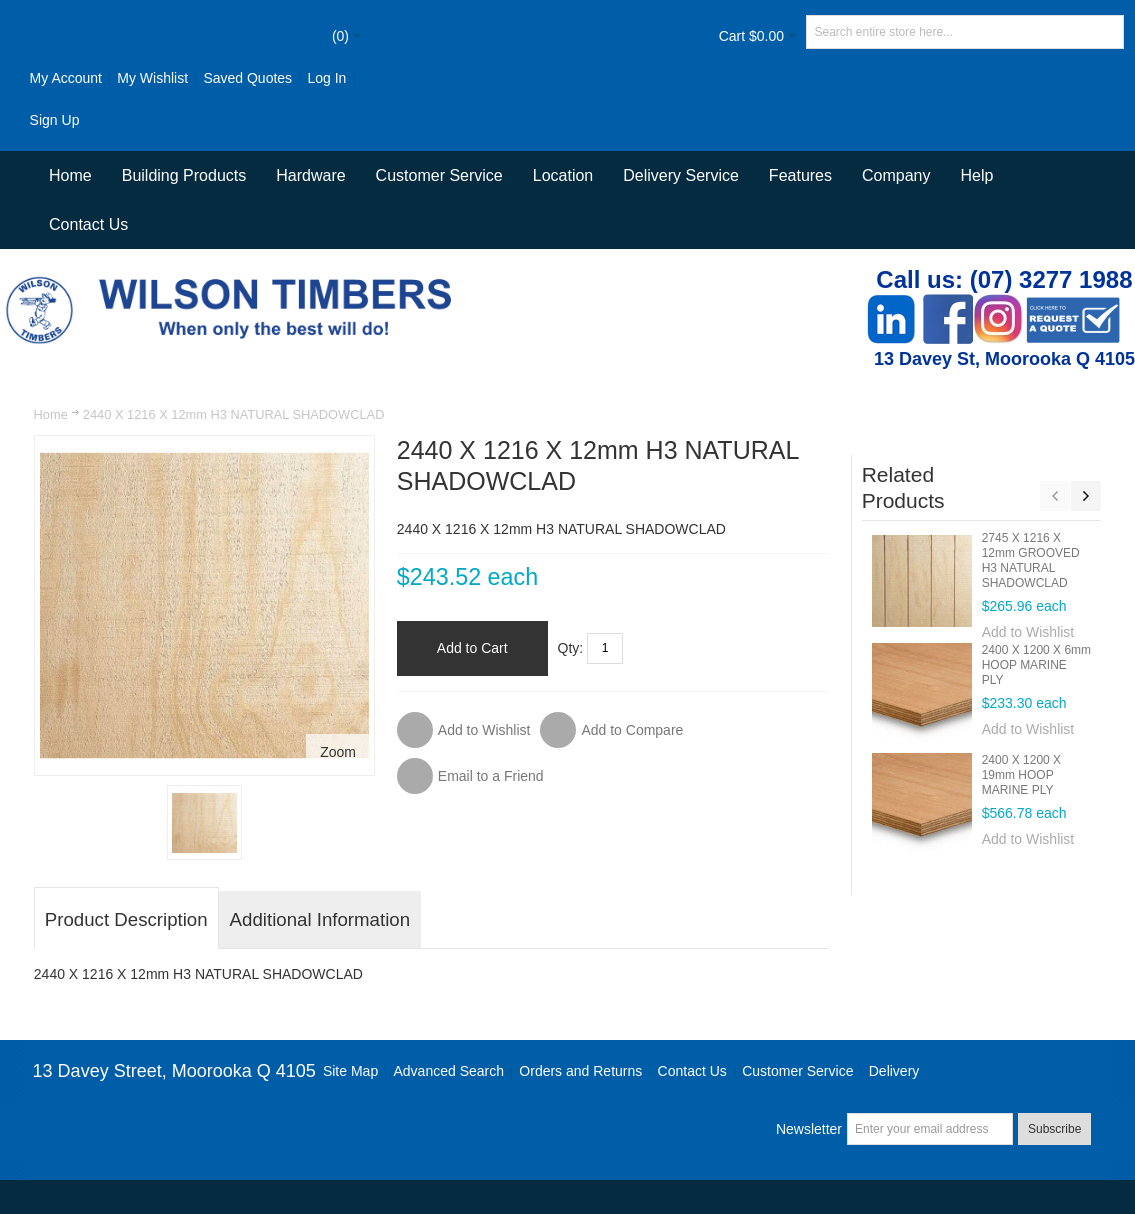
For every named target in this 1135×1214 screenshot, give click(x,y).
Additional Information (320, 919)
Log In (326, 78)
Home (51, 414)
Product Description (126, 919)
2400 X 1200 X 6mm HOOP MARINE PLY (1036, 665)
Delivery (894, 1071)
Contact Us (88, 224)
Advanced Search (448, 1071)
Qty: (571, 648)
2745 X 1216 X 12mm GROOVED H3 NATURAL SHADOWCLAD (1031, 560)
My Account (66, 78)
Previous (1055, 496)
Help (976, 175)
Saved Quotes (247, 78)
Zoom (338, 752)
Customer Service (797, 1071)
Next (1086, 496)
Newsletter (809, 1129)
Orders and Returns (580, 1071)
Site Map (350, 1071)
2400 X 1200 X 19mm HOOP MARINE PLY (1021, 775)
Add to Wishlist (1028, 632)
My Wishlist (152, 78)
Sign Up (55, 120)
